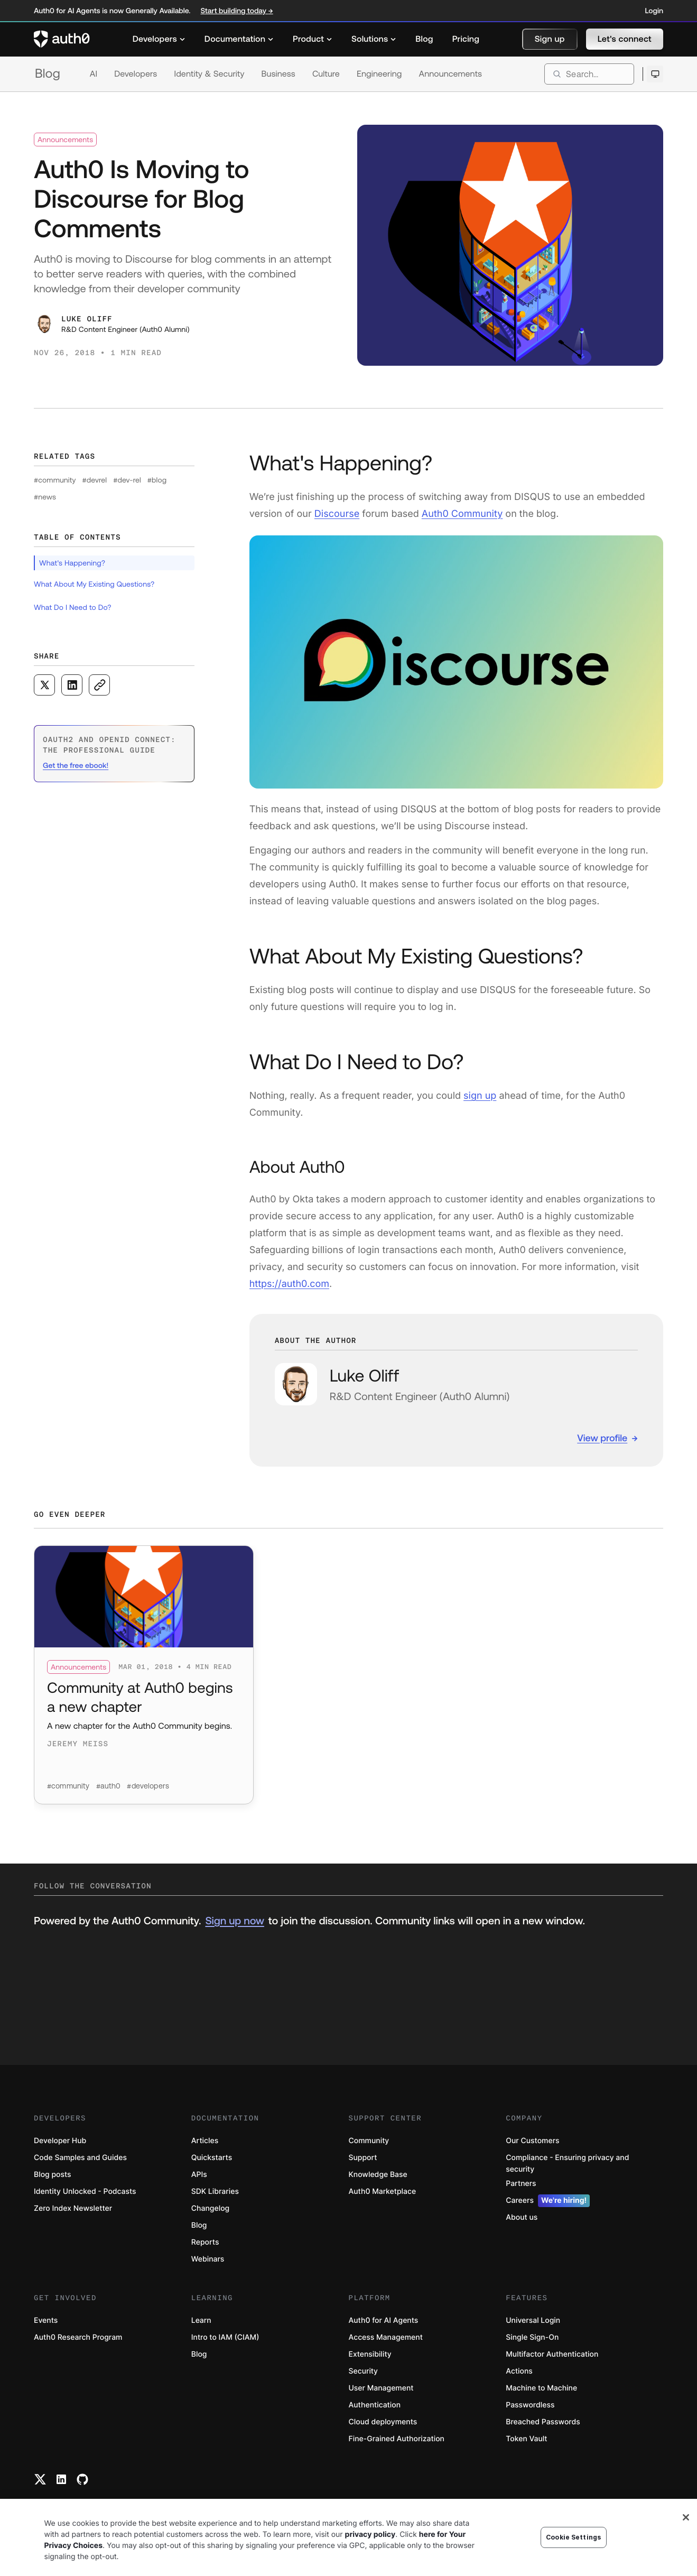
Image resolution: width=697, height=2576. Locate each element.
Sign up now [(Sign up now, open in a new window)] (234, 1921)
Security (363, 2371)
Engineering (379, 74)
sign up (479, 1095)
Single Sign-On (532, 2337)
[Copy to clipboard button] (99, 685)
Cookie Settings (573, 2537)
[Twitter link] (40, 2479)
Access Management (386, 2337)
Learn (201, 2320)
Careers (548, 2200)
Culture (326, 74)
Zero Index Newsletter (73, 2208)
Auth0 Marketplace (382, 2191)
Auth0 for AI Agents (384, 2320)
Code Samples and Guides (80, 2157)
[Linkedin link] (61, 2479)
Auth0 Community (462, 514)
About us (521, 2217)
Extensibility (370, 2354)
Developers (135, 74)
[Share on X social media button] (44, 685)
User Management (381, 2388)
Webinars (208, 2259)
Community (369, 2140)
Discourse (336, 514)
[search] (589, 74)
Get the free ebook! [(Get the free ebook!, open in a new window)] (75, 765)
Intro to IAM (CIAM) (225, 2337)
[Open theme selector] (655, 74)
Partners (521, 2183)
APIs (199, 2174)
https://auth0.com (289, 1284)
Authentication (375, 2405)
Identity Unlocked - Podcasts (85, 2191)
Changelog (210, 2208)
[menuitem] (159, 39)
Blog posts (52, 2174)
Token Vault (526, 2438)
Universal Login (533, 2320)
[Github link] (82, 2479)
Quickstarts (211, 2157)
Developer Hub (60, 2140)
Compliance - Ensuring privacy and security (567, 2163)
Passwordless (530, 2405)
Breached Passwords (543, 2421)
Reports (205, 2242)
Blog (47, 74)
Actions (519, 2371)
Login (654, 10)
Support (363, 2157)
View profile (602, 1437)
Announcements (450, 74)
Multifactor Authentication (552, 2354)
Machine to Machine (541, 2388)
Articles (204, 2140)
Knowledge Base (378, 2174)
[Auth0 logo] (62, 39)
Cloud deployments (383, 2421)
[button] (550, 39)
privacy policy (370, 2534)
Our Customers (532, 2140)
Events (46, 2320)
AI (93, 74)
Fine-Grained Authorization (396, 2438)
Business (278, 74)
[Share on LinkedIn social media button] (71, 685)
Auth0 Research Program (78, 2337)
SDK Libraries (215, 2191)
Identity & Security (209, 74)
